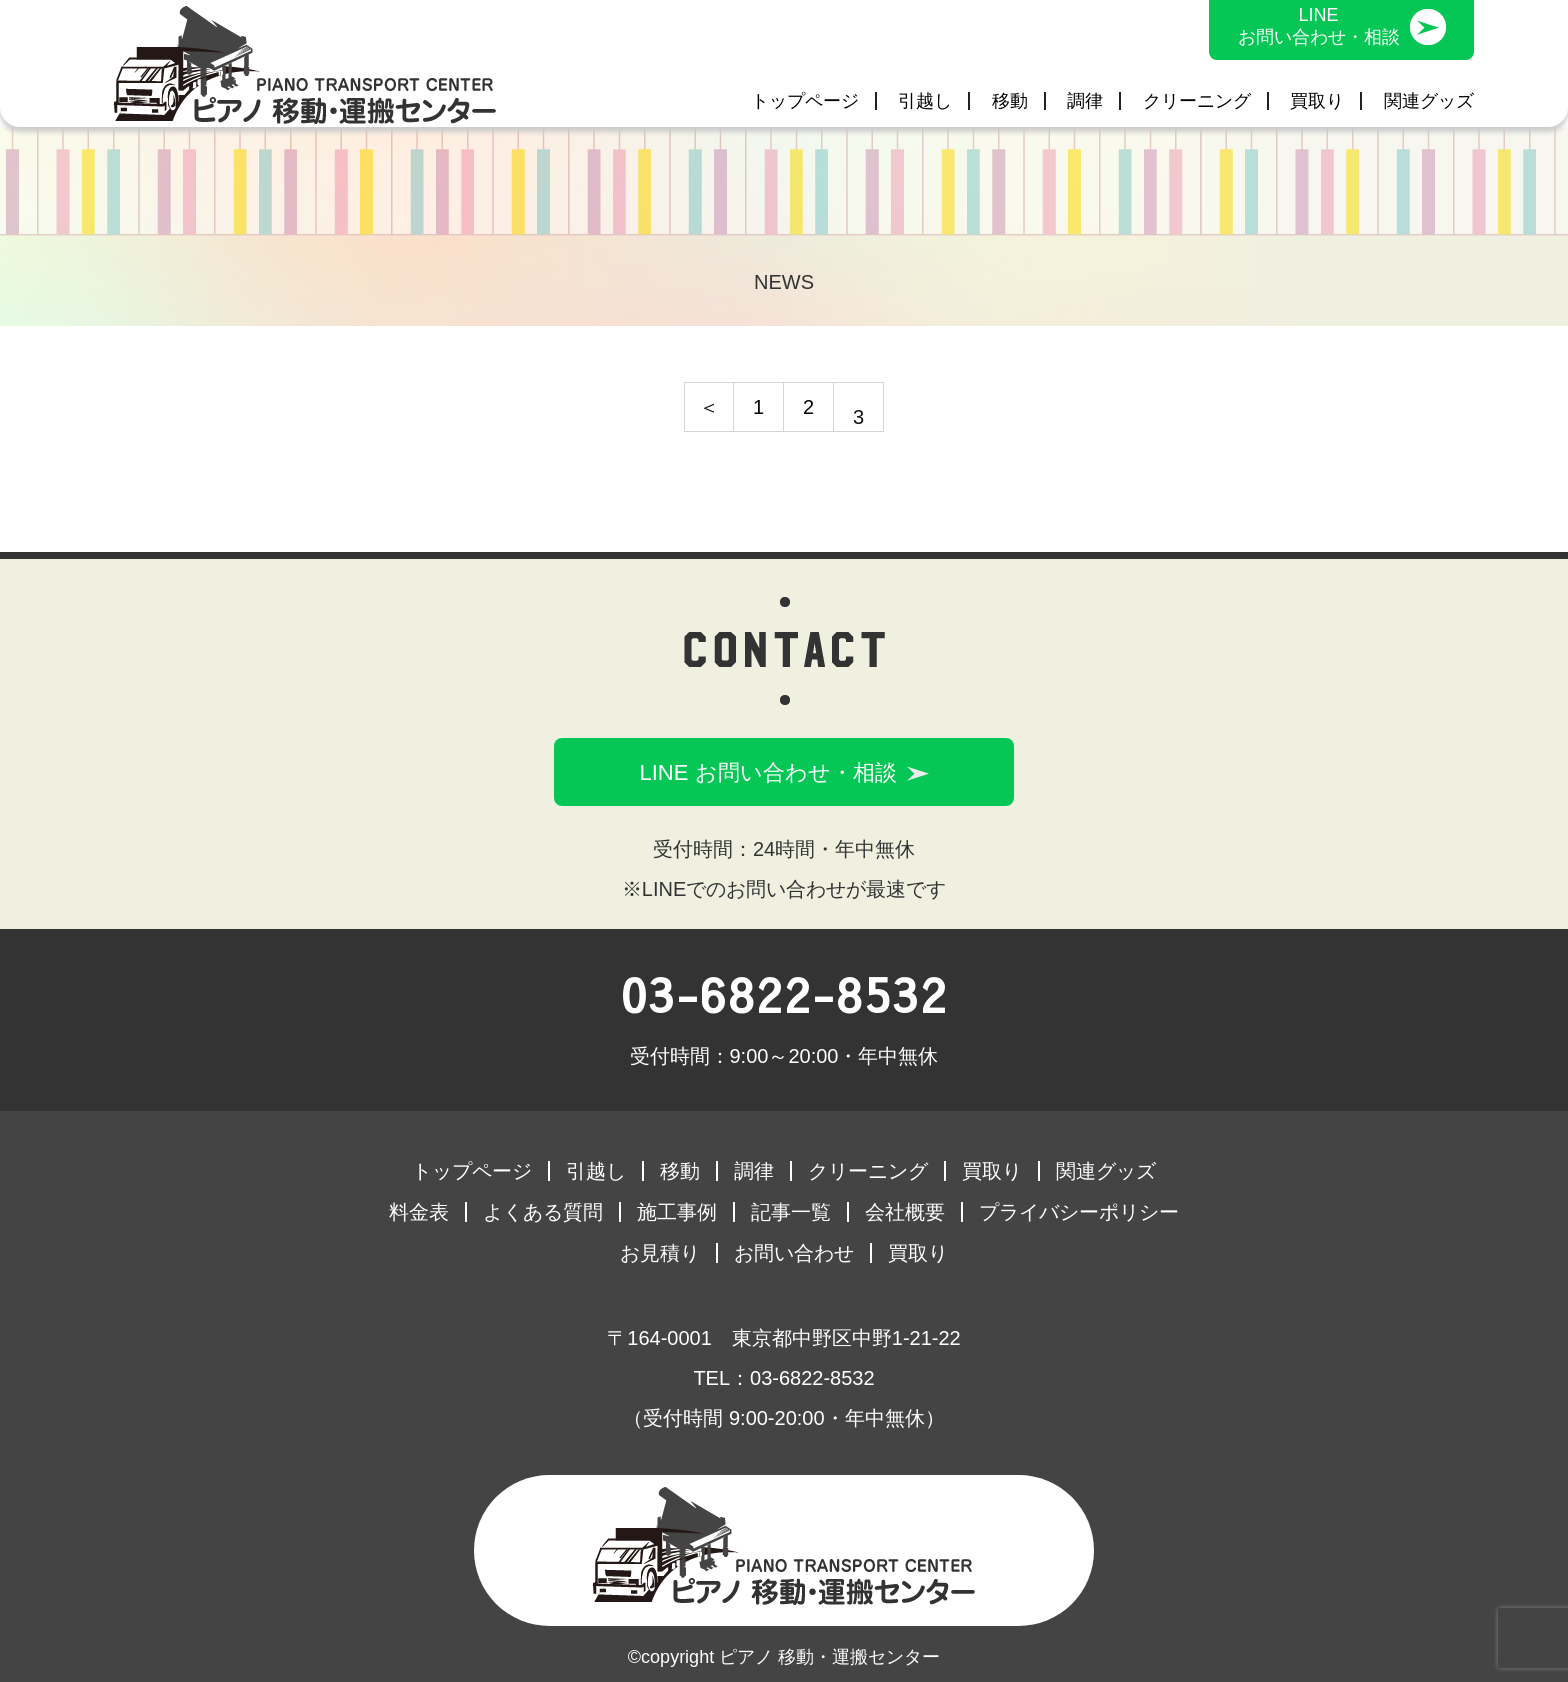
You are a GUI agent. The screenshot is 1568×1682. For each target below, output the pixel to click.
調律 (1085, 101)
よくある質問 (543, 1212)
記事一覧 (791, 1212)
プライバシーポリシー (1079, 1212)
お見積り (660, 1253)
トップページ (805, 101)
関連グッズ (1429, 101)
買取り (1317, 101)
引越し (925, 101)
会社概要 (905, 1212)
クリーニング (1197, 101)
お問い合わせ (794, 1253)
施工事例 (677, 1212)
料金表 (419, 1212)
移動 (1010, 101)
